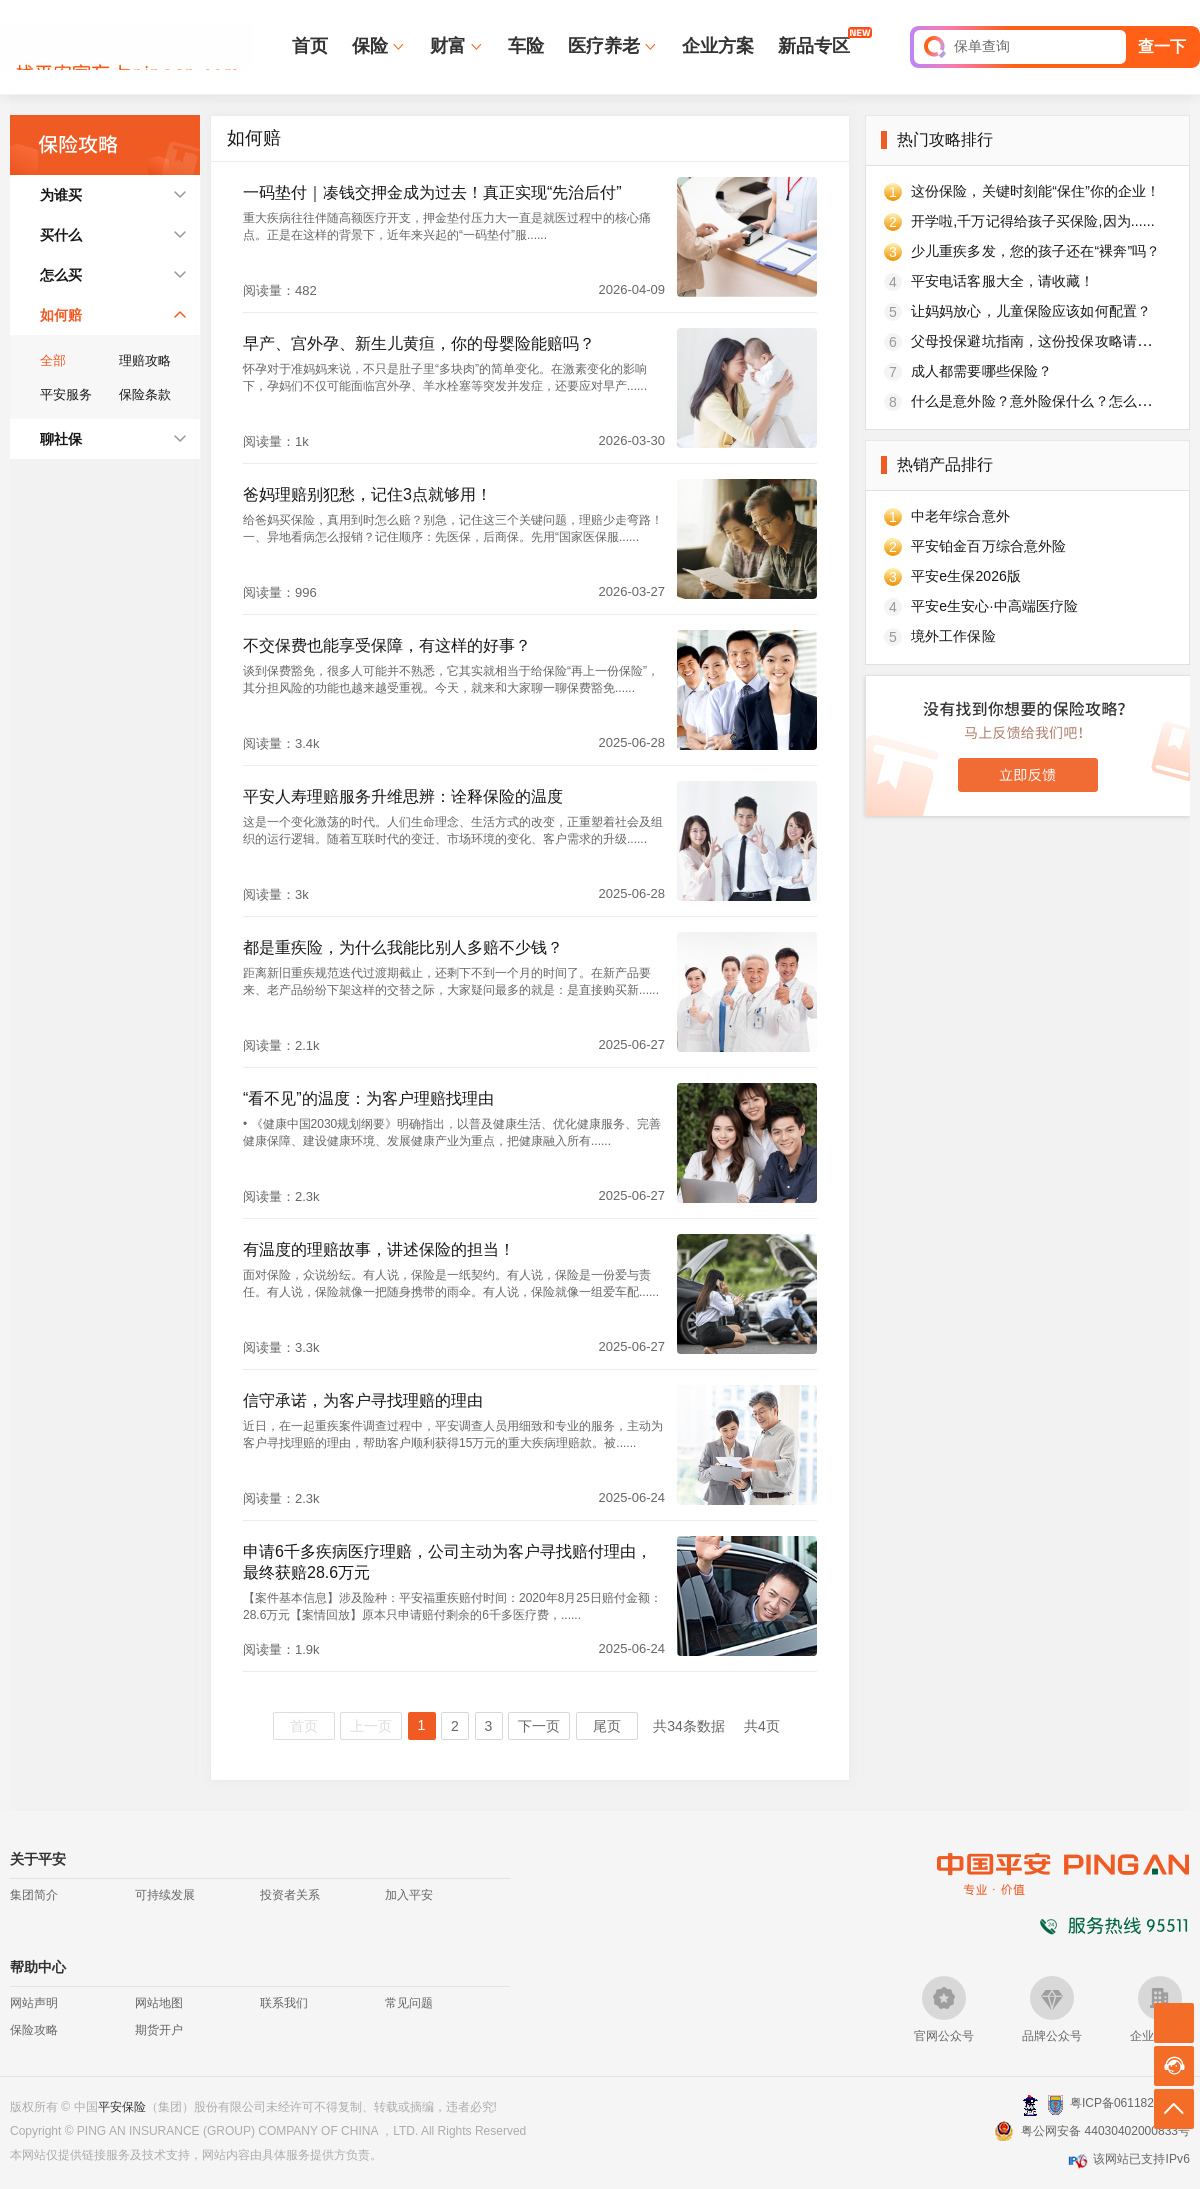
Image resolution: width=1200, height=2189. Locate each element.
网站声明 (34, 2003)
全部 (53, 360)
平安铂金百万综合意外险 (988, 546)
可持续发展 (165, 1895)
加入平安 (409, 1895)
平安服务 (66, 394)
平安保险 (122, 2107)
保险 (370, 46)
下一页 (539, 1726)
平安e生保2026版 (966, 576)
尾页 (607, 1726)
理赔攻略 (145, 360)
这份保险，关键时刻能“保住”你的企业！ (1036, 191)
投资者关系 (290, 1895)
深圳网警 (1030, 2104)
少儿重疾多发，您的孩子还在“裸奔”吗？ (1036, 251)
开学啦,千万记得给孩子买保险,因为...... (1033, 221)
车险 (526, 46)
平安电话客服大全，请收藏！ (1003, 281)
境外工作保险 (953, 636)
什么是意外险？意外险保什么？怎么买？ (1038, 401)
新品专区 (814, 45)
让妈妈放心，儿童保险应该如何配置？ (1031, 311)
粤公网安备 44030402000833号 (1105, 2131)
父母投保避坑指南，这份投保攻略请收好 (1038, 341)
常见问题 (409, 2003)
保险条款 (145, 394)
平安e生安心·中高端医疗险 (994, 606)
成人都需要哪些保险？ (981, 371)
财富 (448, 46)
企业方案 (718, 46)
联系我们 (284, 2003)
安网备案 (1055, 2105)
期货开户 (159, 2030)
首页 (310, 46)
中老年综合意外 (960, 516)
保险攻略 (34, 2030)
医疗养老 (604, 46)
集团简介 (34, 1895)
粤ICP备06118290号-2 (1130, 2103)
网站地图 (159, 2003)
